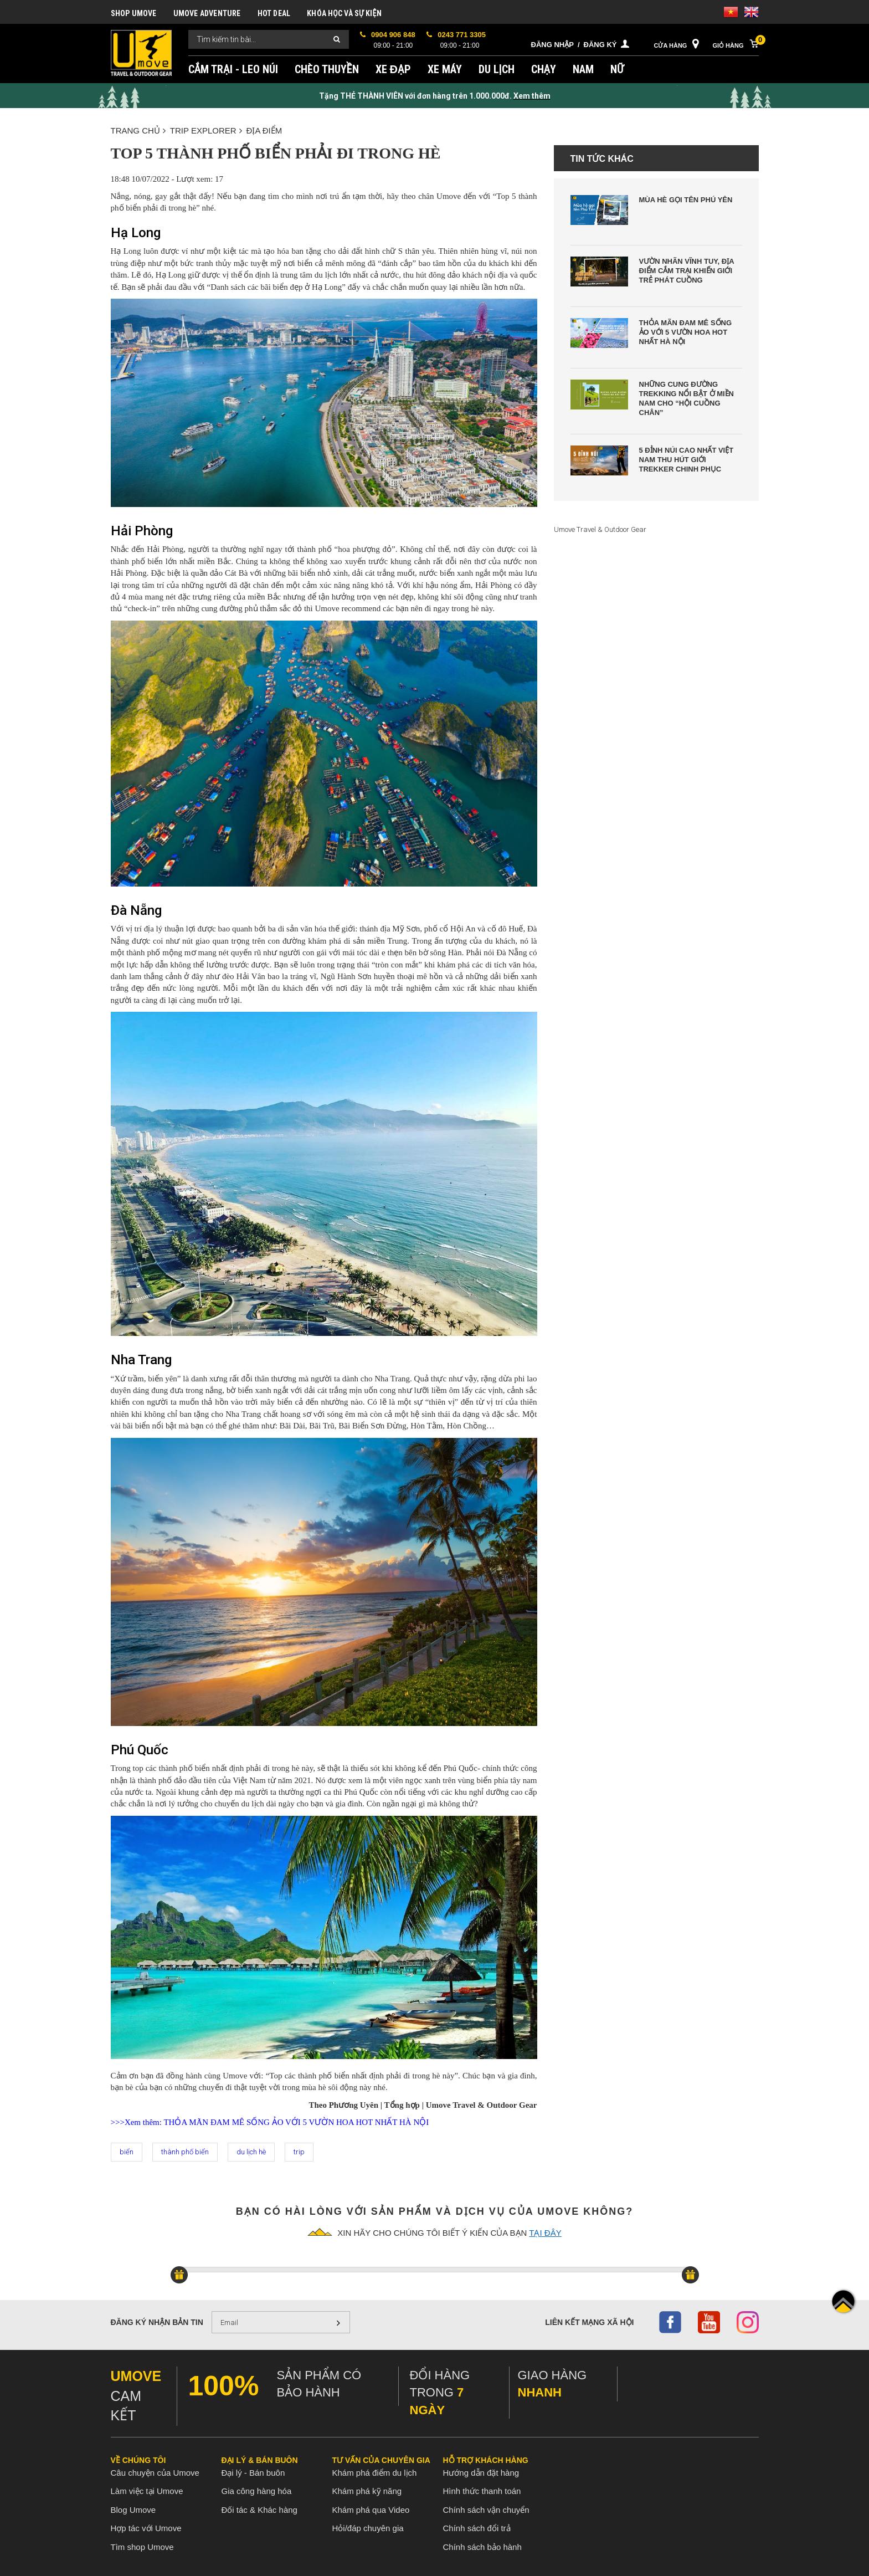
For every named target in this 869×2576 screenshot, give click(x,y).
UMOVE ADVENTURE (207, 13)
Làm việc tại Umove (147, 2491)
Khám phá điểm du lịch (374, 2472)
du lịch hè (251, 2152)
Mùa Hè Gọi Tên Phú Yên (686, 200)
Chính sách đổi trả (477, 2528)
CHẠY (544, 69)
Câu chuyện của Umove (155, 2472)
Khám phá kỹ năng (367, 2491)
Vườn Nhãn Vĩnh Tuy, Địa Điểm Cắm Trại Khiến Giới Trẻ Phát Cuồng (686, 270)
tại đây (545, 2232)
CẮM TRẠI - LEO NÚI (233, 69)
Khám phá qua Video (371, 2509)
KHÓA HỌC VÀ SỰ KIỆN (344, 13)
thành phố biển (185, 2152)
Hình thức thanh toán (482, 2491)
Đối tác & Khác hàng (259, 2509)
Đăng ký (600, 44)
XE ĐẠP (393, 69)
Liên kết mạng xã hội (589, 2322)
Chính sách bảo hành (482, 2547)
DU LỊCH (497, 69)
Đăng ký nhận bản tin (157, 2322)
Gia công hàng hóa (257, 2491)
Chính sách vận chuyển (486, 2509)
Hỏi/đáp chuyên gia (368, 2528)
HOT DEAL (274, 13)
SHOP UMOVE (134, 13)
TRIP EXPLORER (206, 130)
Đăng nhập (552, 44)
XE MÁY (445, 69)
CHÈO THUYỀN (327, 69)
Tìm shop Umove (142, 2547)
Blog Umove (133, 2509)
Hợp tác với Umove (146, 2528)
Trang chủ (138, 130)
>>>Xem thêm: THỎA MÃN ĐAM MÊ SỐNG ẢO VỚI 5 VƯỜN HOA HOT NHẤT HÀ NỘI (270, 2122)
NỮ (617, 69)
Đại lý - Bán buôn (253, 2472)
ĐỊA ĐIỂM (264, 130)
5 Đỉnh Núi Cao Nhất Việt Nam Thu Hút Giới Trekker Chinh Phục (686, 459)
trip (299, 2152)
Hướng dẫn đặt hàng (481, 2472)
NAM (583, 69)
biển (126, 2152)
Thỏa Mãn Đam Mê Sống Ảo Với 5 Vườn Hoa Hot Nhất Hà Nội (685, 332)
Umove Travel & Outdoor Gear (600, 529)
